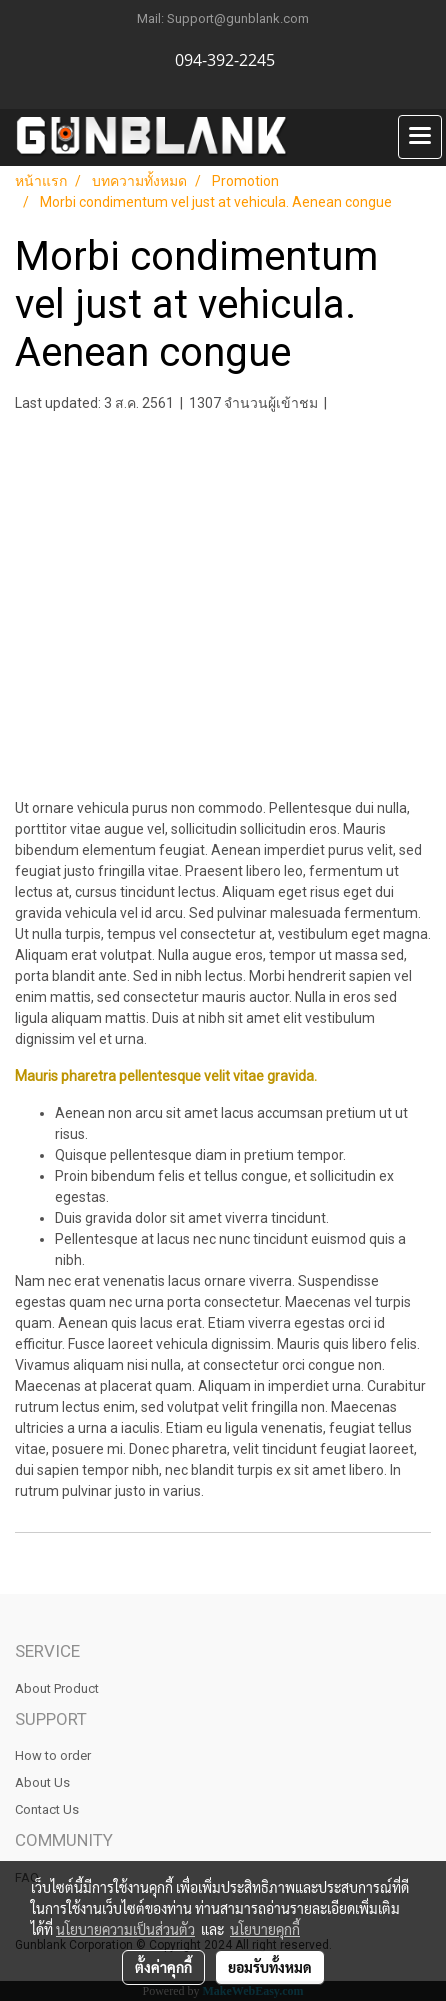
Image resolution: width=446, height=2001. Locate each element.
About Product (57, 1688)
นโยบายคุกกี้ (265, 1929)
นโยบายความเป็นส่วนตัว (125, 1929)
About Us (42, 1782)
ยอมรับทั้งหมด (270, 1967)
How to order (53, 1755)
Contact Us (47, 1809)
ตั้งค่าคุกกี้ (163, 1967)
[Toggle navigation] (420, 137)
